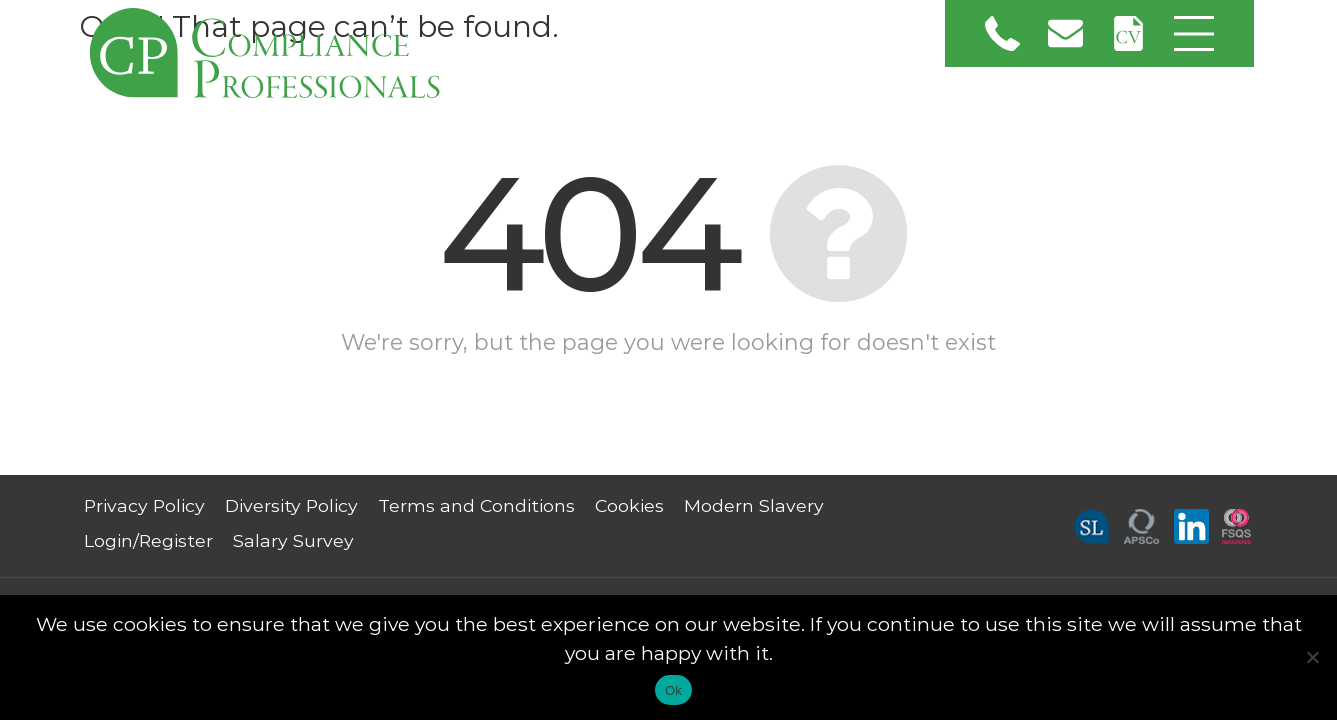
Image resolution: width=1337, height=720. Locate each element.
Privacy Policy (144, 505)
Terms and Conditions (476, 505)
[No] (1312, 657)
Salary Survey (293, 540)
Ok (673, 690)
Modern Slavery (754, 505)
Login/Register (148, 540)
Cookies (629, 505)
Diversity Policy (291, 505)
